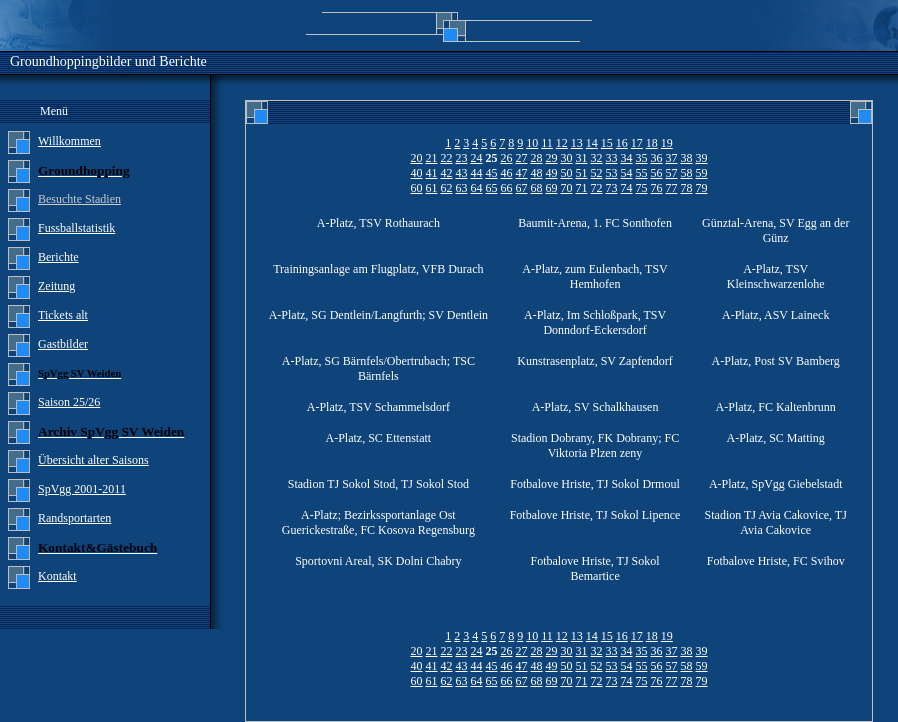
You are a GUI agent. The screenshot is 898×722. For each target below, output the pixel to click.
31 (582, 158)
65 (492, 188)
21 (432, 158)
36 (657, 158)
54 (627, 173)
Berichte (58, 257)
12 (562, 143)
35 (642, 158)
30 (567, 158)
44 (477, 173)
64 (477, 188)
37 (672, 158)
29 (552, 158)
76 (657, 188)
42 (447, 173)
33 (612, 158)
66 (507, 188)
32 (597, 158)
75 (642, 188)
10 (532, 143)
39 (702, 158)
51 (582, 173)
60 (417, 188)
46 (507, 173)
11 (547, 143)
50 (567, 173)
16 (622, 143)
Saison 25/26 (69, 402)
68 (537, 188)
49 (552, 173)
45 (492, 173)
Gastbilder (63, 344)
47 (522, 173)
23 (462, 158)
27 (522, 158)
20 (417, 158)
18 (652, 143)
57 (672, 173)
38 (687, 158)
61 (432, 188)
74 (627, 188)
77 (672, 188)
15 (607, 143)
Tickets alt (63, 315)
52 (597, 173)
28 (537, 158)
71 (582, 188)
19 (667, 143)
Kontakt (57, 576)
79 (702, 188)
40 (417, 173)
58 (687, 173)
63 (462, 188)
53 (612, 173)
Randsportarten (74, 518)
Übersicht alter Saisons (93, 460)
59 (702, 173)
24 (477, 158)
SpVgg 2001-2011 (82, 489)
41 (432, 173)
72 (597, 188)
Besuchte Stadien (79, 199)
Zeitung (56, 286)
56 (657, 173)
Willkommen (69, 141)
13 (577, 143)
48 (537, 173)
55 (642, 173)
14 (592, 143)
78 (687, 188)
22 (447, 158)
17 (637, 143)
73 (612, 188)
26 (507, 158)
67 (522, 188)
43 (462, 173)
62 (447, 188)
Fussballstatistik (76, 228)
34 (627, 158)
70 (567, 188)
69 (552, 188)
